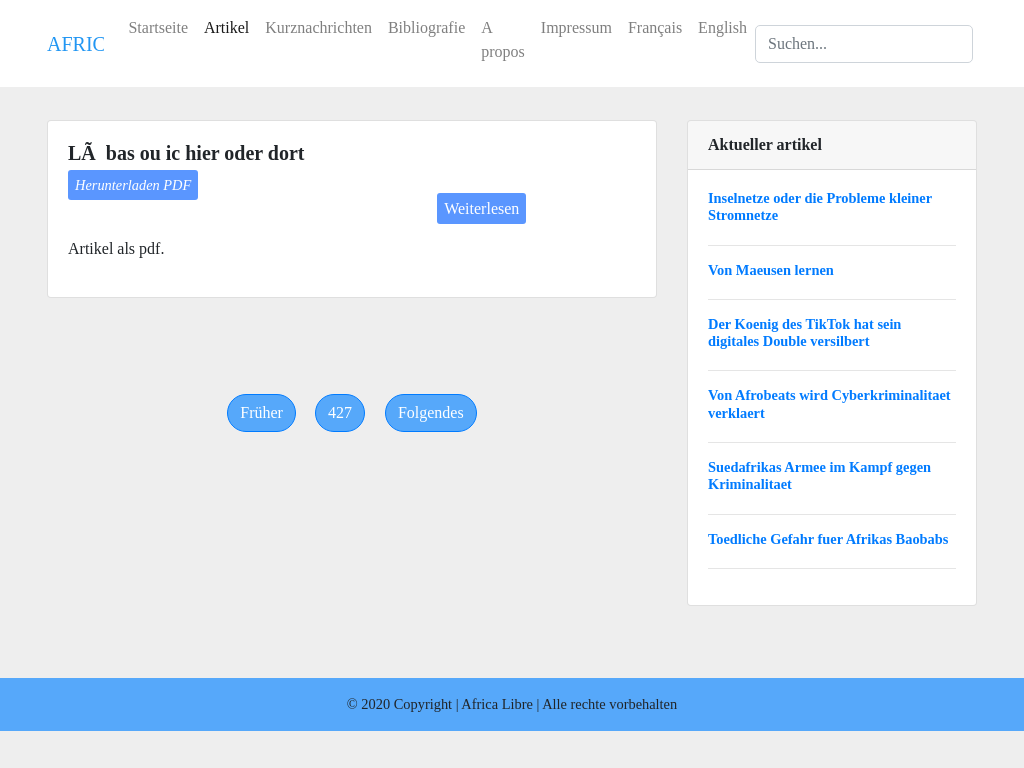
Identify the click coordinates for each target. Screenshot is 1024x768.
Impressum (576, 27)
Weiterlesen (481, 208)
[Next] (431, 413)
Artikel (226, 27)
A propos (503, 39)
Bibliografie (426, 27)
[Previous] (261, 413)
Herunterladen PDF (133, 185)
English (722, 27)
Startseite (158, 27)
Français (655, 27)
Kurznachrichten (318, 27)
